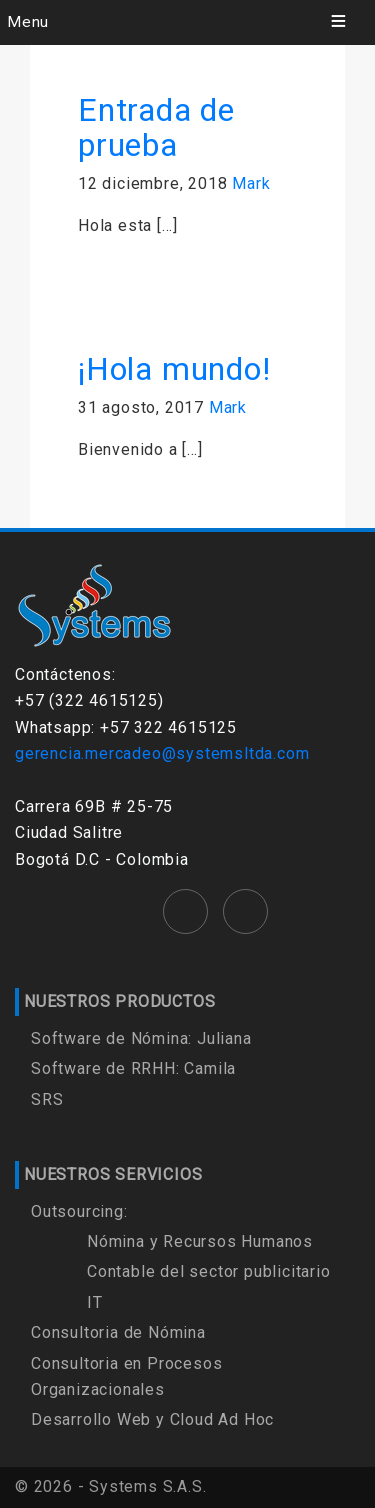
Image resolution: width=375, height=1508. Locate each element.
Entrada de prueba (156, 127)
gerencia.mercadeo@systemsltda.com (162, 753)
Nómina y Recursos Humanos (200, 1241)
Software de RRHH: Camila (133, 1068)
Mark (251, 183)
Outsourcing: (79, 1211)
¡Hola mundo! (174, 369)
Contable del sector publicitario (209, 1271)
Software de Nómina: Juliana (141, 1038)
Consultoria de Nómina (118, 1332)
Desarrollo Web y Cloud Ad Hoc (152, 1419)
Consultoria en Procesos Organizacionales (126, 1376)
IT (95, 1302)
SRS (47, 1099)
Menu (28, 22)
